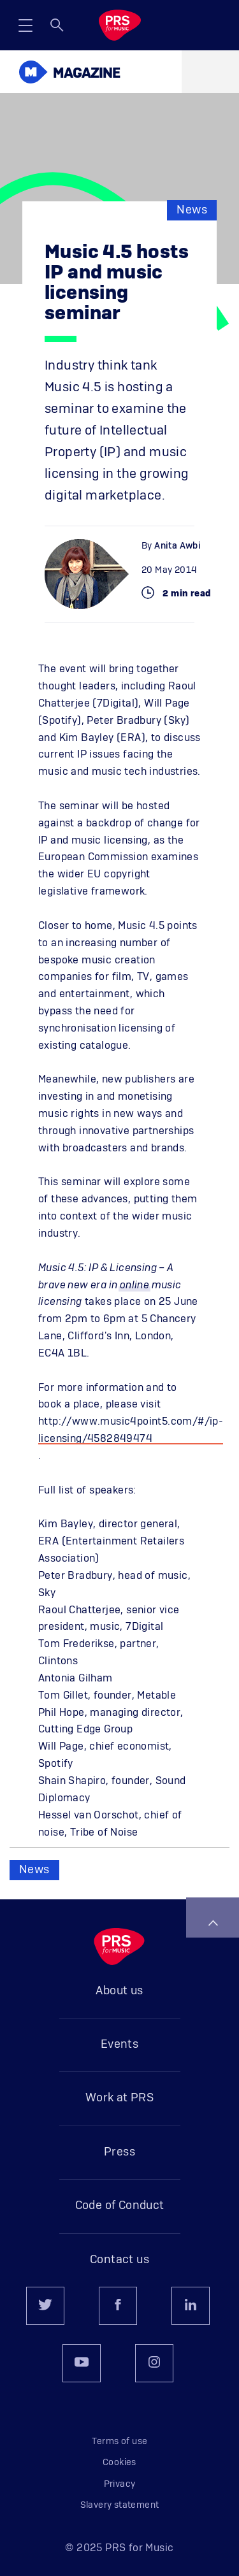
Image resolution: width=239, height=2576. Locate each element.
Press (119, 2152)
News (192, 210)
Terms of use (120, 2441)
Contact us (119, 2260)
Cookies (119, 2462)
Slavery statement (119, 2505)
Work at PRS (119, 2098)
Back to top (213, 1923)
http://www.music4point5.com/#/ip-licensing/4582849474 (130, 1430)
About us (119, 1991)
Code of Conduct (119, 2206)
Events (119, 2044)
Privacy (120, 2484)
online (134, 1285)
